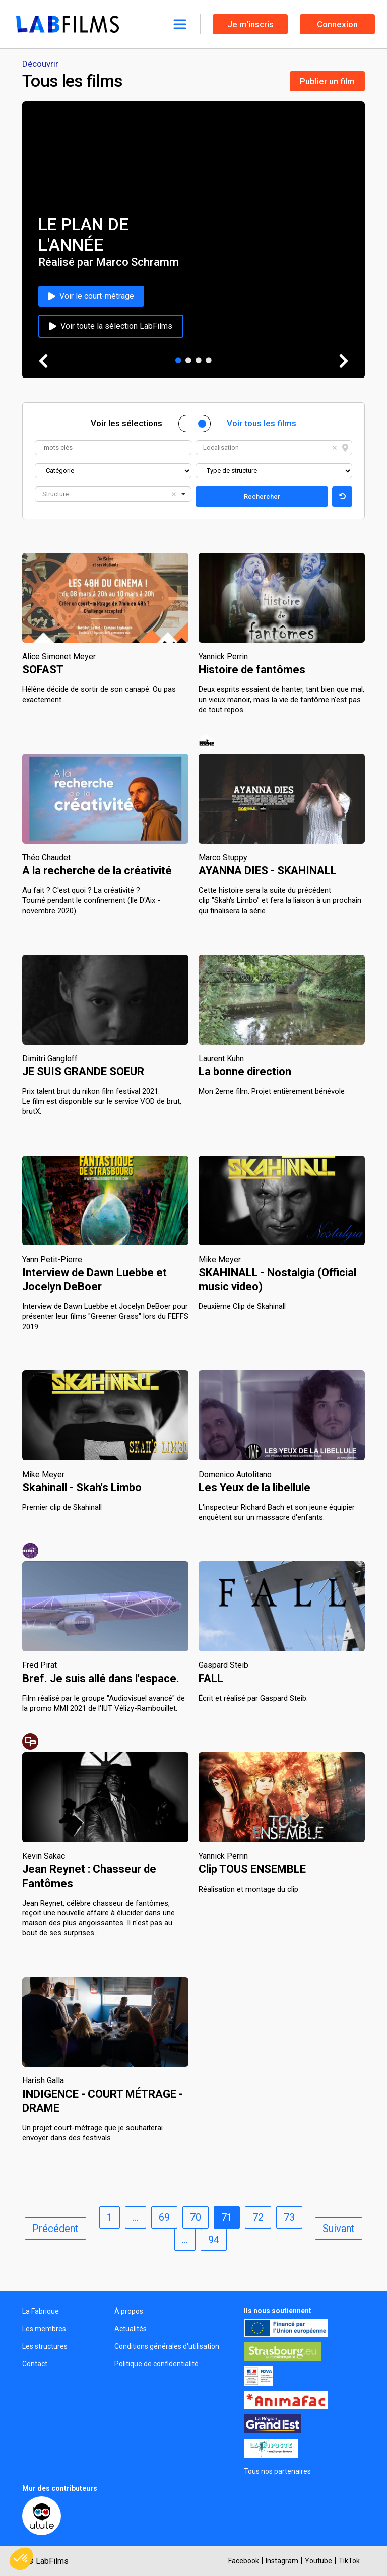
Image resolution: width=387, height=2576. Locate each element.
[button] (21, 2559)
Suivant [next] (338, 2228)
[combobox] (274, 447)
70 (195, 2217)
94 (213, 2240)
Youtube (318, 2561)
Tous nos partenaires (277, 2471)
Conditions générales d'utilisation (166, 2346)
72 (258, 2217)
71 (226, 2217)
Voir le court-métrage (91, 296)
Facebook (243, 2561)
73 (289, 2217)
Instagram (282, 2561)
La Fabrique (40, 2311)
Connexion (337, 24)
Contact (34, 2364)
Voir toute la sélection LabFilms (110, 326)
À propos (128, 2311)
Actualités (130, 2329)
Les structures (45, 2346)
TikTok (349, 2561)
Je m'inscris (250, 24)
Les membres (44, 2329)
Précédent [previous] (55, 2228)
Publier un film (327, 81)
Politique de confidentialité (156, 2364)
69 (164, 2217)
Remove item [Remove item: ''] (335, 448)
